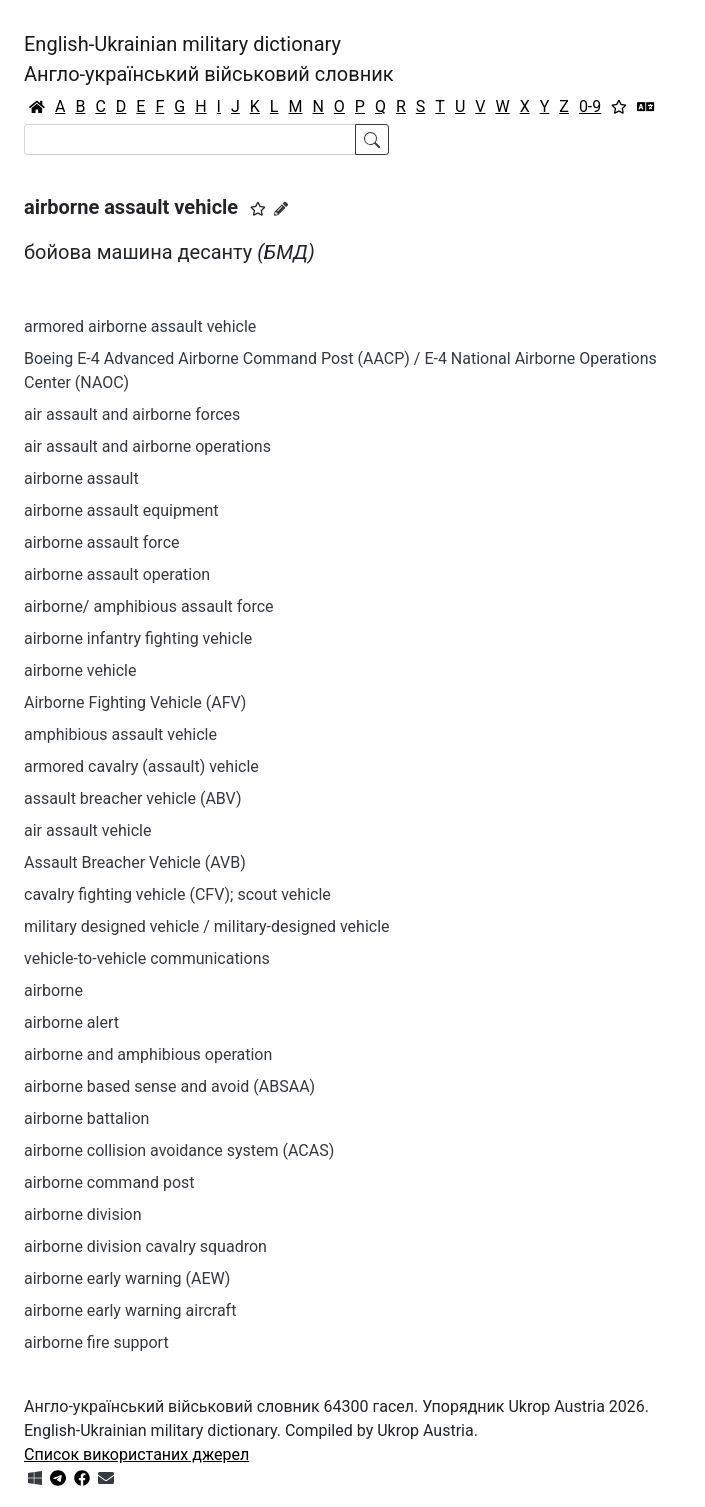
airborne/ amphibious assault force (149, 606)
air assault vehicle (87, 830)
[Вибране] (619, 107)
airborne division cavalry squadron (145, 1246)
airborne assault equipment (121, 510)
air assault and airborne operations (147, 446)
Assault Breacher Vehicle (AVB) (135, 862)
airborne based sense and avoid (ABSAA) (169, 1086)
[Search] (190, 139)
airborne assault (81, 478)
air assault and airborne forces (132, 414)
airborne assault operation (117, 574)
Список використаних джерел (136, 1454)
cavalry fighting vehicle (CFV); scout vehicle (177, 894)
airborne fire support (96, 1342)
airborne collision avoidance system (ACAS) (179, 1150)
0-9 (590, 106)
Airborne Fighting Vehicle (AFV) (135, 702)
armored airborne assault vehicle (140, 326)
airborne (53, 990)
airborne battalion (86, 1118)
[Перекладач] (646, 107)
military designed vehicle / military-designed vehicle (207, 926)
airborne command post (109, 1182)
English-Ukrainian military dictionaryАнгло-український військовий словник (209, 59)
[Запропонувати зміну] (281, 209)
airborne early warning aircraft (130, 1310)
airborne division (83, 1214)
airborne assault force (102, 542)
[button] (258, 209)
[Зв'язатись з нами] (106, 1478)
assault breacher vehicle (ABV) (133, 798)
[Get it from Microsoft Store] (35, 1478)
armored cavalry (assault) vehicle (141, 766)
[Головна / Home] (37, 107)
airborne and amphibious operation (148, 1054)
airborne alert (71, 1022)
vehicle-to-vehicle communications (147, 958)
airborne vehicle (80, 670)
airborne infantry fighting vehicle (138, 638)
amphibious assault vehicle (120, 734)
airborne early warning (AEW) (127, 1278)
